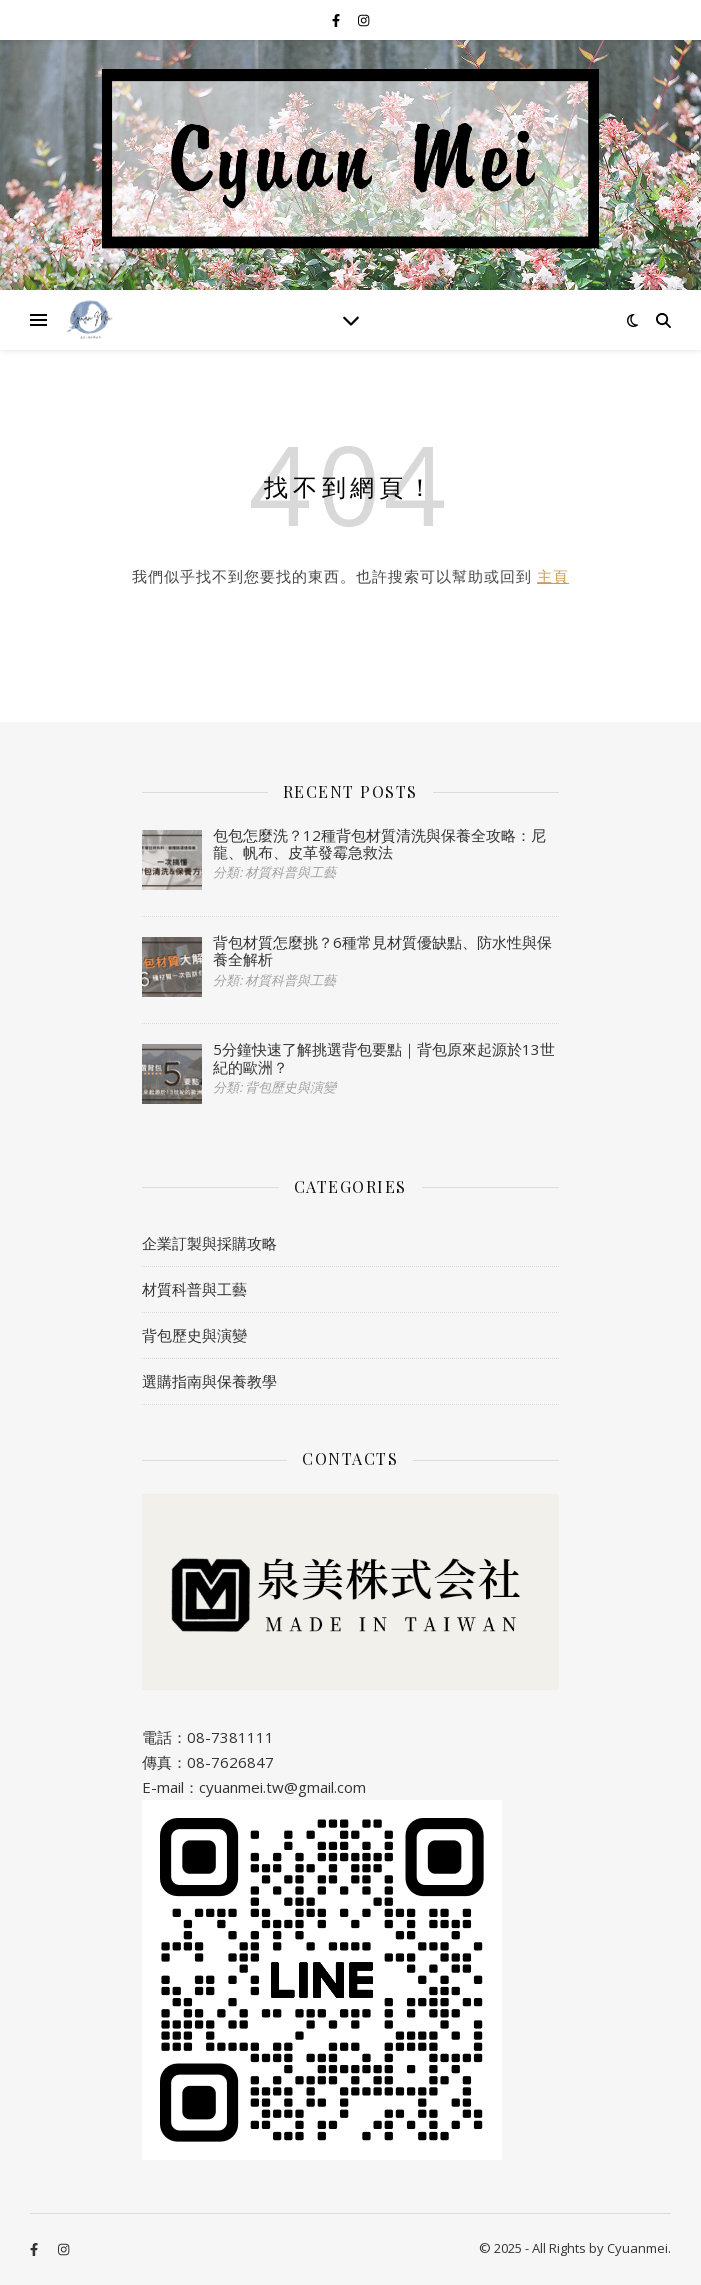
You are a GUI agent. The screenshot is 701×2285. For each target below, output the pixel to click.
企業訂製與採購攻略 (209, 1243)
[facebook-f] (337, 20)
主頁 (553, 576)
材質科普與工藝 (194, 1289)
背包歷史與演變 (194, 1335)
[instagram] (363, 20)
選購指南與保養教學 (209, 1381)
